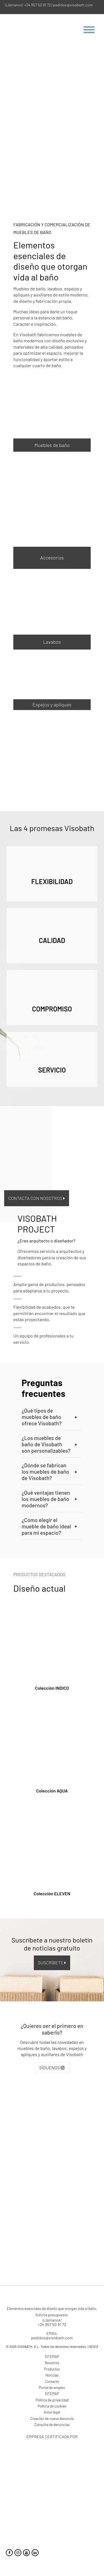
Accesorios (52, 557)
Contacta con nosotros (36, 1198)
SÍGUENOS (52, 2067)
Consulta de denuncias (51, 2424)
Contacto (52, 2381)
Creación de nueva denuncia (51, 2418)
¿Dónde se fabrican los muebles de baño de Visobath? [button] (49, 1471)
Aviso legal (52, 2412)
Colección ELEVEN (52, 1893)
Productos (52, 2369)
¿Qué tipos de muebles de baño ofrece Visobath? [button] (49, 1416)
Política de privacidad (52, 2400)
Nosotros (52, 2363)
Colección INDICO (52, 1688)
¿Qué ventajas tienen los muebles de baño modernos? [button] (49, 1498)
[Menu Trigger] (91, 28)
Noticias (52, 2375)
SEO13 (93, 2346)
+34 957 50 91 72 (37, 4)
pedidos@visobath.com (73, 4)
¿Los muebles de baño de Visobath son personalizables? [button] (49, 1444)
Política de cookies (51, 2406)
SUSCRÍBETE (52, 1962)
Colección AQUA (52, 1790)
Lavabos (52, 642)
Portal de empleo (52, 2387)
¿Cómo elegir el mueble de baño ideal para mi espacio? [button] (49, 1526)
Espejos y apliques (51, 704)
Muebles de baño (52, 445)
